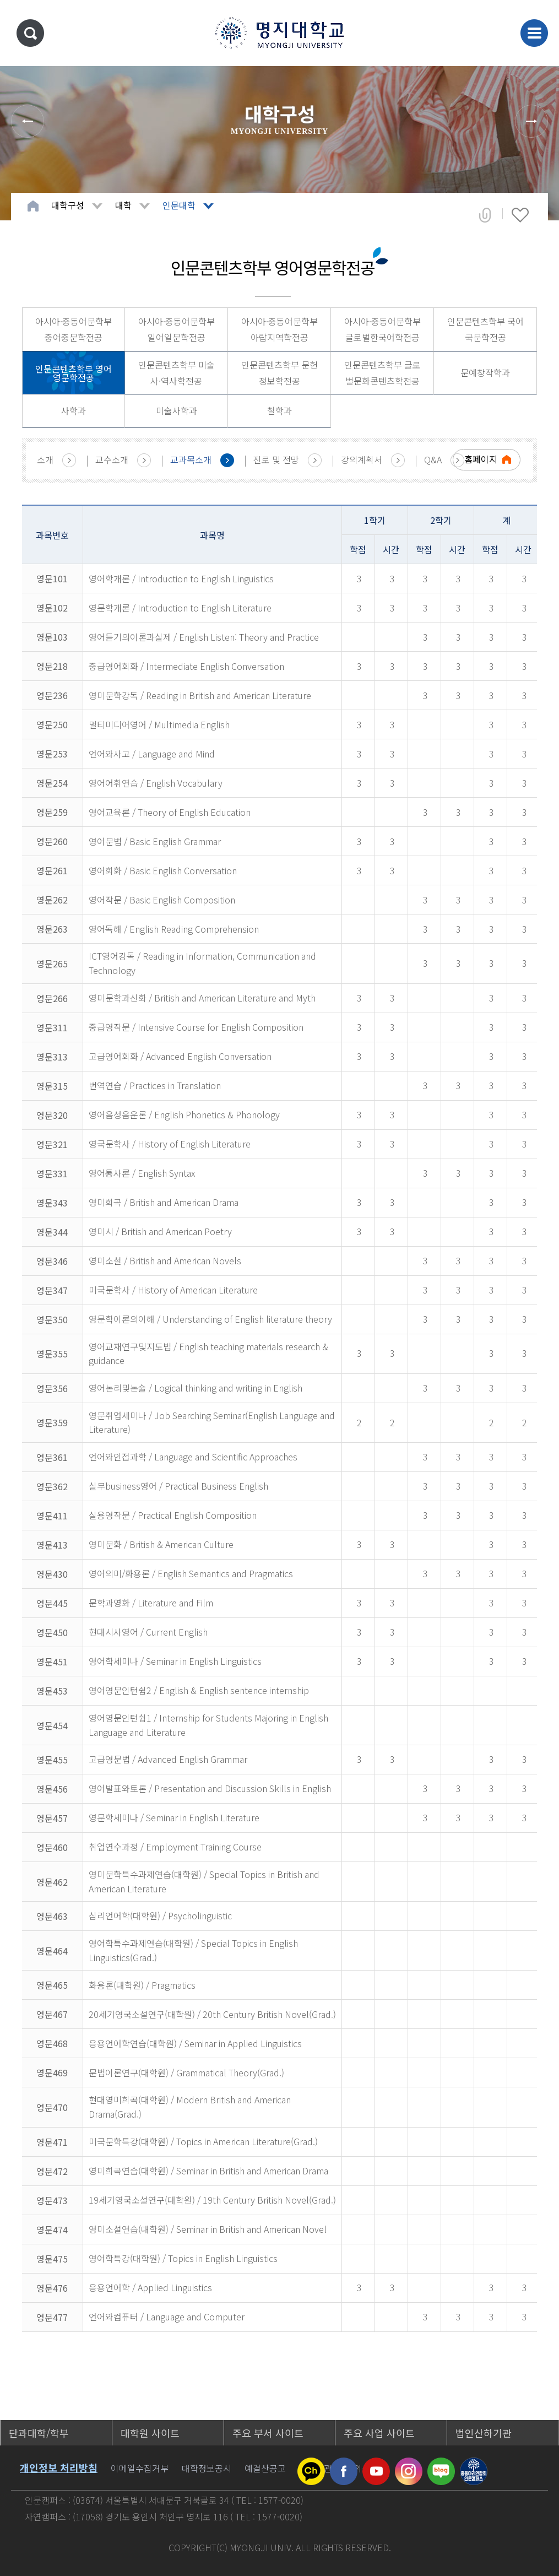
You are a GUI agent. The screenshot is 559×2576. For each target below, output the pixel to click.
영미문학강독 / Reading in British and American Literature (200, 695)
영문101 (52, 578)
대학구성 (67, 205)
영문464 (52, 1950)
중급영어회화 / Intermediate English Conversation (186, 666)
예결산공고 (265, 2468)
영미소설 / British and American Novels (165, 1260)
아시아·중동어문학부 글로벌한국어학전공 (382, 329)
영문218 (52, 666)
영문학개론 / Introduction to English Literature (180, 607)
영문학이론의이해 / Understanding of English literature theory (210, 1318)
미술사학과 (176, 410)
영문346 (52, 1261)
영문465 (52, 1984)
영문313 (52, 1056)
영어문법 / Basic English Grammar (155, 841)
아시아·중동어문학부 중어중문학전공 (73, 329)
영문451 (52, 1661)
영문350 (52, 1319)
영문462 (52, 1881)
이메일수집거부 (140, 2468)
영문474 (52, 2229)
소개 (45, 459)
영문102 (52, 607)
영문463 (52, 1916)
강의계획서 (361, 459)
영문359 (52, 1422)
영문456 (52, 1788)
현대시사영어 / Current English (148, 1631)
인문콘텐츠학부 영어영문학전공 (73, 373)
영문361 (52, 1457)
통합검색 (30, 33)
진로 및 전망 (276, 459)
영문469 (52, 2072)
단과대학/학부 (39, 2433)
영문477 (52, 2317)
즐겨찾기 (520, 215)
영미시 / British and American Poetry (160, 1231)
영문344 (52, 1231)
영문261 (52, 870)
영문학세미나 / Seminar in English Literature (174, 1817)
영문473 (52, 2200)
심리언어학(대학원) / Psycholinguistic (160, 1915)
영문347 (52, 1290)
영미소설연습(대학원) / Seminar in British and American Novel (208, 2229)
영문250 (52, 724)
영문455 (52, 1759)
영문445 (52, 1603)
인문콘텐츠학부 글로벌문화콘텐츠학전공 (382, 372)
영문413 (52, 1544)
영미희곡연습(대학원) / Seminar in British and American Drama (208, 2170)
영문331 (52, 1173)
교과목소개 (190, 459)
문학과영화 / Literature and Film (151, 1602)
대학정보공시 (206, 2468)
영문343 (52, 1202)
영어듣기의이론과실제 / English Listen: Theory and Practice (204, 636)
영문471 (52, 2142)
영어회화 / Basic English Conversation (163, 870)
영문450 (52, 1632)
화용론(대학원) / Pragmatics (142, 1984)
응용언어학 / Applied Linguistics (150, 2287)
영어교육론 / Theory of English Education (170, 812)
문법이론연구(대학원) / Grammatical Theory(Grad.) (186, 2072)
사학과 (73, 410)
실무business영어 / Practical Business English (178, 1485)
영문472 (52, 2171)
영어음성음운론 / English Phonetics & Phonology (184, 1114)
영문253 (52, 753)
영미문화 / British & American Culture (161, 1544)
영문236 (52, 695)
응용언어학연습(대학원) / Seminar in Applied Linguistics (195, 2043)
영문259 (52, 812)
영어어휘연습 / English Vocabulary (155, 782)
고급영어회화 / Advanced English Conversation (180, 1056)
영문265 (52, 963)
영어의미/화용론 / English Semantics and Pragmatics (191, 1573)
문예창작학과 (485, 372)
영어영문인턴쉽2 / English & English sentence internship (199, 1690)
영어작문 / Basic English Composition (162, 899)
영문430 (52, 1574)
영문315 (52, 1085)
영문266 (52, 998)
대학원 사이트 (150, 2433)
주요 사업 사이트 (379, 2433)
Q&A (433, 459)
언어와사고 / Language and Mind (152, 753)
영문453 (52, 1690)
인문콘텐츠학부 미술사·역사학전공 (176, 372)
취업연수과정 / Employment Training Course (175, 1846)
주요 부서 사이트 (267, 2433)
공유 (485, 215)
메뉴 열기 (534, 33)
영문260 (52, 841)
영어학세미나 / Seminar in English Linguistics (175, 1661)
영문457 (52, 1818)
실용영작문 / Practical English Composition (173, 1515)
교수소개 (111, 459)
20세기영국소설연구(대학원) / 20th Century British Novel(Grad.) (212, 2014)
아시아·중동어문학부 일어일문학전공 (176, 329)
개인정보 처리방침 (58, 2467)
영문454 (52, 1725)
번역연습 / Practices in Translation (155, 1085)
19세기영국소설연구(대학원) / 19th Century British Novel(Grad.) (212, 2199)
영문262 (52, 899)
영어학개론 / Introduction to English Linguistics (181, 578)
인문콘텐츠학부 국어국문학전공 (485, 329)
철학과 (279, 410)
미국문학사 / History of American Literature (173, 1289)
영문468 (52, 2043)
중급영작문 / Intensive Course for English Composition (196, 1026)
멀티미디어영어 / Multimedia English (159, 724)
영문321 (52, 1144)
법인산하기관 (483, 2433)
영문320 (52, 1115)
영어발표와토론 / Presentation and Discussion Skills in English (210, 1788)
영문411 (52, 1515)
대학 (123, 205)
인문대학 (179, 205)
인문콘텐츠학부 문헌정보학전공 (279, 372)
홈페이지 (480, 459)
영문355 (52, 1353)
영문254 (52, 782)
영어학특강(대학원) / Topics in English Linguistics (183, 2258)
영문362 (52, 1486)
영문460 (52, 1847)
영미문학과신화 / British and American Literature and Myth (202, 997)
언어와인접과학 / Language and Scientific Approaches (193, 1456)
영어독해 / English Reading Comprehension (174, 928)
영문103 (52, 636)
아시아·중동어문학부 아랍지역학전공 (279, 329)
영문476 (52, 2287)
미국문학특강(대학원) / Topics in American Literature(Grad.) (203, 2141)
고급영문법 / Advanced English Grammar (168, 1759)
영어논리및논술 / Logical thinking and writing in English (195, 1387)
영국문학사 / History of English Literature (170, 1143)
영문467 (52, 2014)
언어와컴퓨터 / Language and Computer (167, 2316)
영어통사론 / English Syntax (142, 1172)
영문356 (52, 1388)
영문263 (52, 928)
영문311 (52, 1027)
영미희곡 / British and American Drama (163, 1202)
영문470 (52, 2107)
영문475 (52, 2258)
